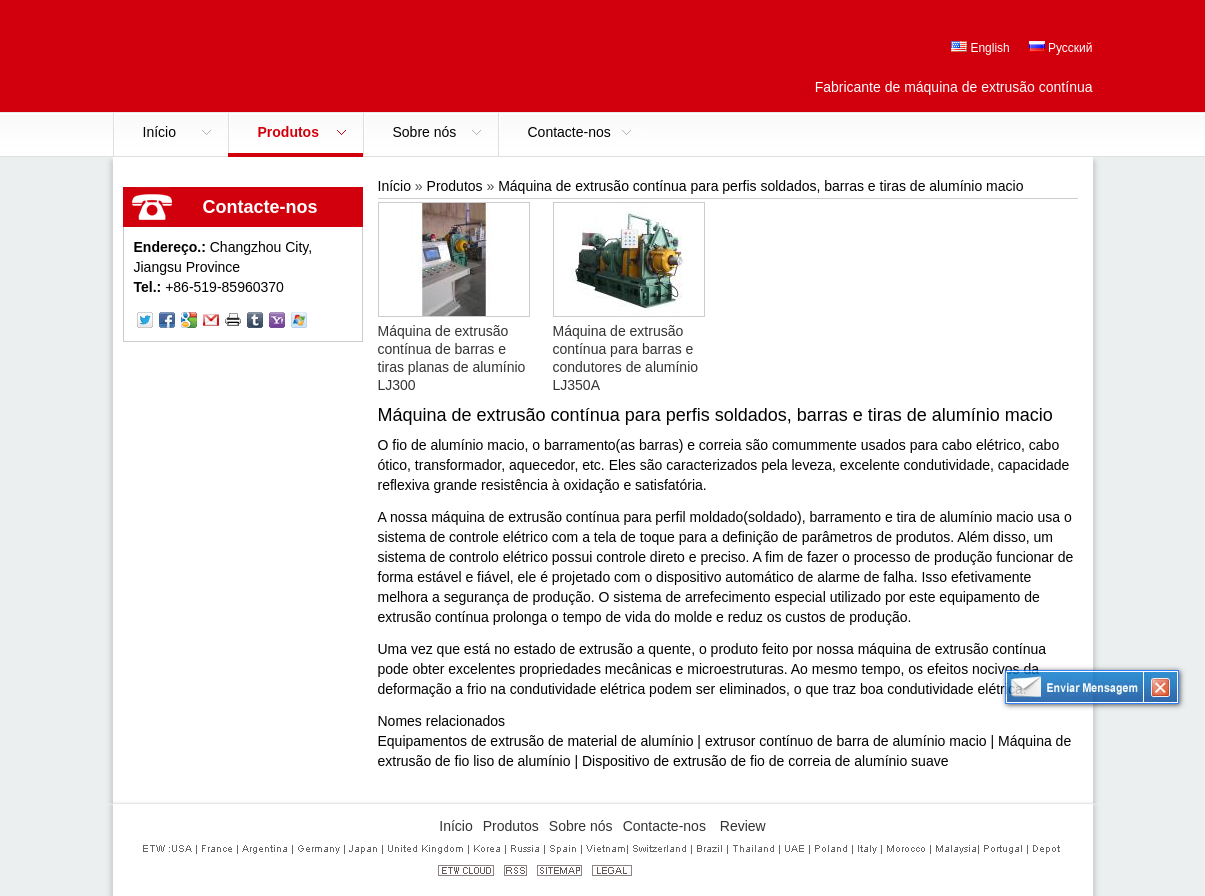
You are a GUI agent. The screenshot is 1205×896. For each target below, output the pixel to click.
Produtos (455, 186)
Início (394, 186)
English (980, 48)
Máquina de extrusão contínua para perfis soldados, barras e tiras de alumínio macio (760, 186)
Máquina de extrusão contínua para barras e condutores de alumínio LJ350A (626, 358)
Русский (1061, 48)
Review (743, 826)
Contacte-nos (260, 207)
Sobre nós (581, 826)
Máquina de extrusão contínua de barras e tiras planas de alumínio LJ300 (452, 358)
